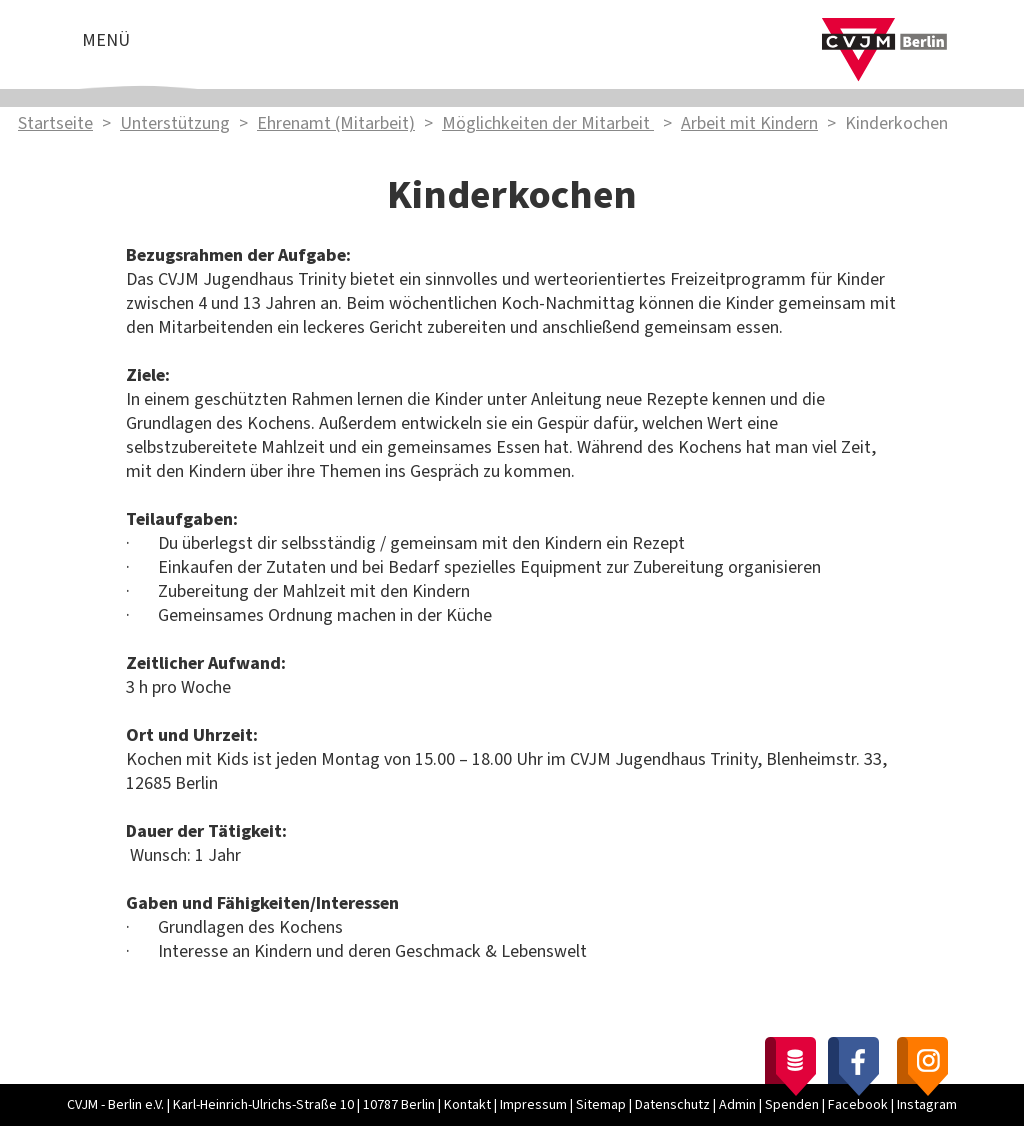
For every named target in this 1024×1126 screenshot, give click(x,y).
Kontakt (467, 1105)
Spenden (792, 1105)
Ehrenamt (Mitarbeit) (336, 123)
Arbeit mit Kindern (749, 123)
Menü (106, 40)
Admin (737, 1105)
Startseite (55, 123)
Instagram (927, 1105)
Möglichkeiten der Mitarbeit (548, 123)
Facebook (858, 1105)
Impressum (533, 1105)
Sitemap (601, 1105)
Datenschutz (672, 1105)
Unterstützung (175, 123)
